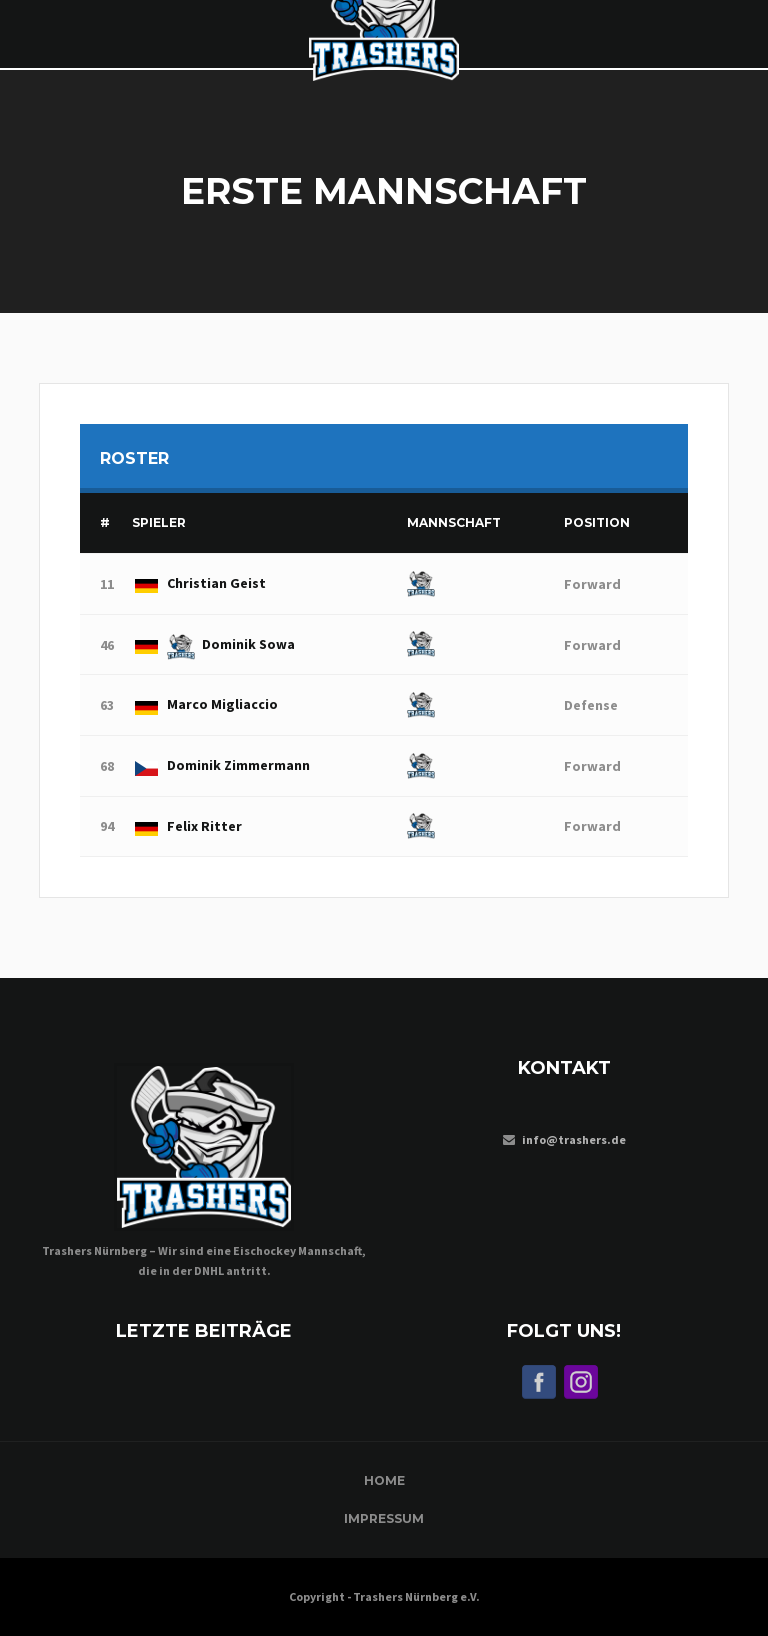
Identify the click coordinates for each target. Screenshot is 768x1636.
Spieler (159, 522)
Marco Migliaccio (205, 704)
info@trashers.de (574, 1139)
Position (597, 522)
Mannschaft (454, 522)
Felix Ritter (187, 826)
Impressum (384, 1518)
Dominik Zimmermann (221, 765)
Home (384, 1480)
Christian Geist (199, 583)
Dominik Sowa (213, 644)
